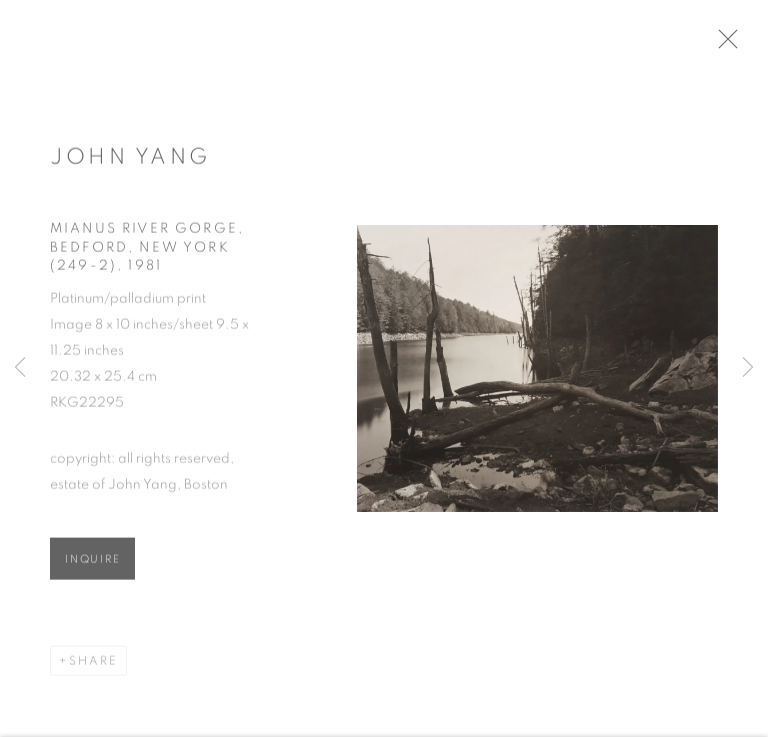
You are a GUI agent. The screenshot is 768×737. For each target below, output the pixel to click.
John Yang (130, 162)
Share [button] (93, 667)
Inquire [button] (92, 565)
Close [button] (740, 45)
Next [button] (748, 369)
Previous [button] (20, 369)
